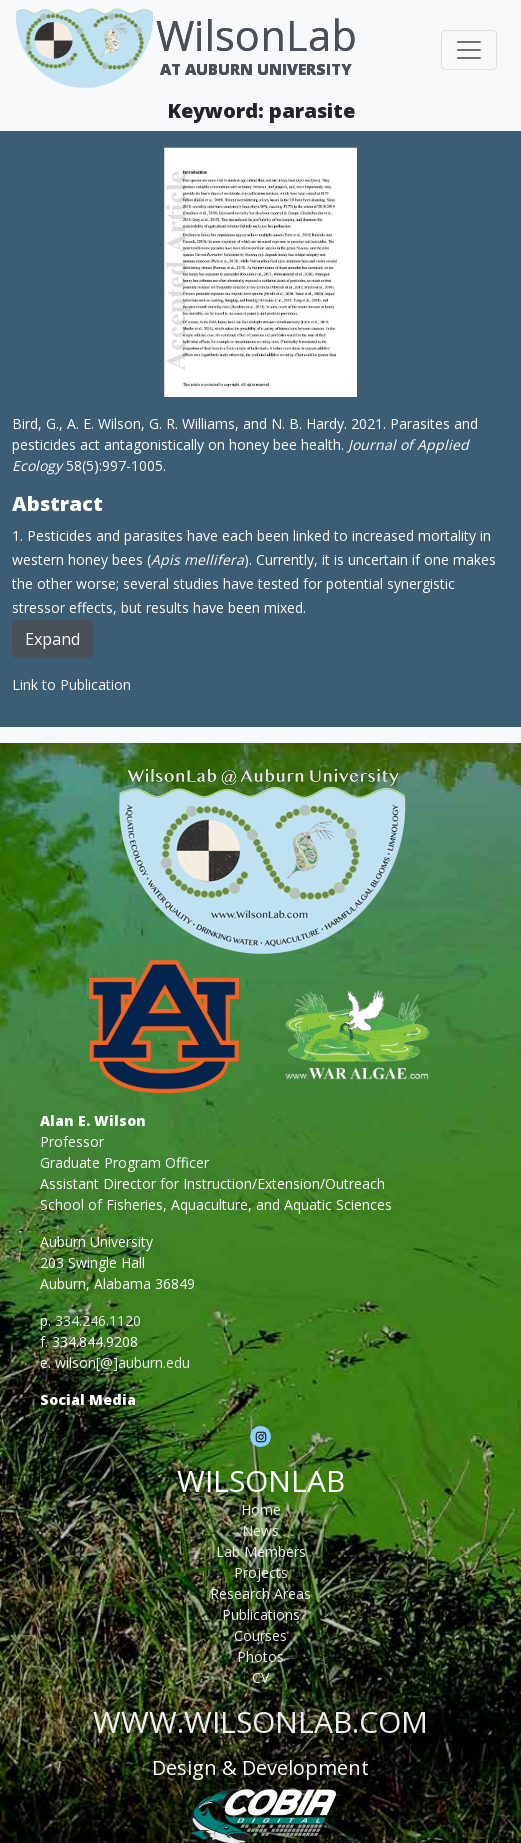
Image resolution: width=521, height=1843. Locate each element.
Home (261, 1509)
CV (260, 1677)
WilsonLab (256, 34)
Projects (261, 1572)
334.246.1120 (98, 1320)
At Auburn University (256, 69)
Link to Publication (71, 684)
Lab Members (261, 1551)
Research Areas (260, 1593)
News (260, 1530)
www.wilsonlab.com (260, 1721)
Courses (260, 1635)
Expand (52, 639)
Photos (260, 1656)
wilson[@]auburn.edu (122, 1362)
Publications (261, 1614)
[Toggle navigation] (469, 50)
